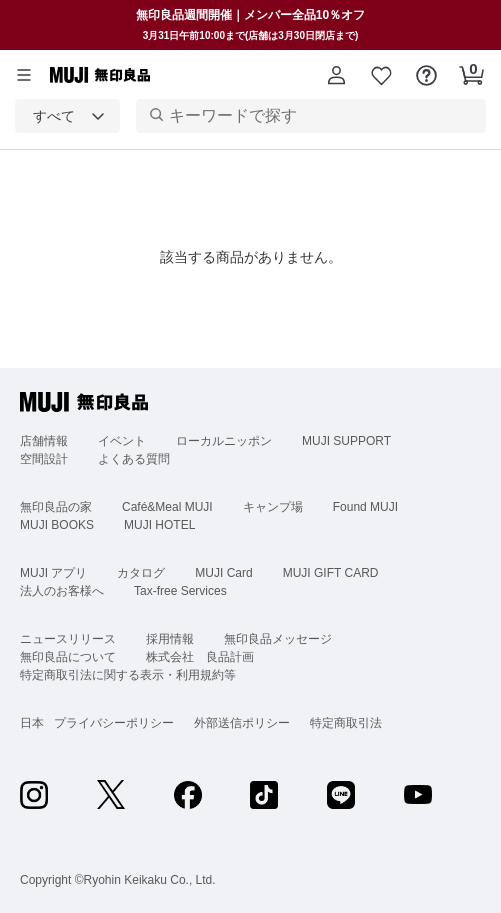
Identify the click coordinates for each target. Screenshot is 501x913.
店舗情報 (44, 441)
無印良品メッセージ (278, 639)
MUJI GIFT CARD (331, 573)
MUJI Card (223, 573)
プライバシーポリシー (114, 723)
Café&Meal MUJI (167, 507)
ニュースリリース (68, 639)
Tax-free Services (180, 591)
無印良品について (68, 657)
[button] (336, 75)
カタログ (141, 573)
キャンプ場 (273, 507)
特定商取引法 (346, 723)
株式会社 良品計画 (200, 657)
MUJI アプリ (53, 573)
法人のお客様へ (62, 591)
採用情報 (170, 639)
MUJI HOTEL (159, 525)
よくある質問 (134, 459)
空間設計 (44, 459)
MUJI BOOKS (57, 525)
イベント (122, 441)
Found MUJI (365, 507)
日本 (32, 723)
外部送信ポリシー (242, 723)
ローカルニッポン (224, 441)
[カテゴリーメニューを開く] (24, 75)
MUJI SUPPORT (346, 441)
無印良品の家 (56, 507)
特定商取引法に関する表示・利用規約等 (128, 675)
